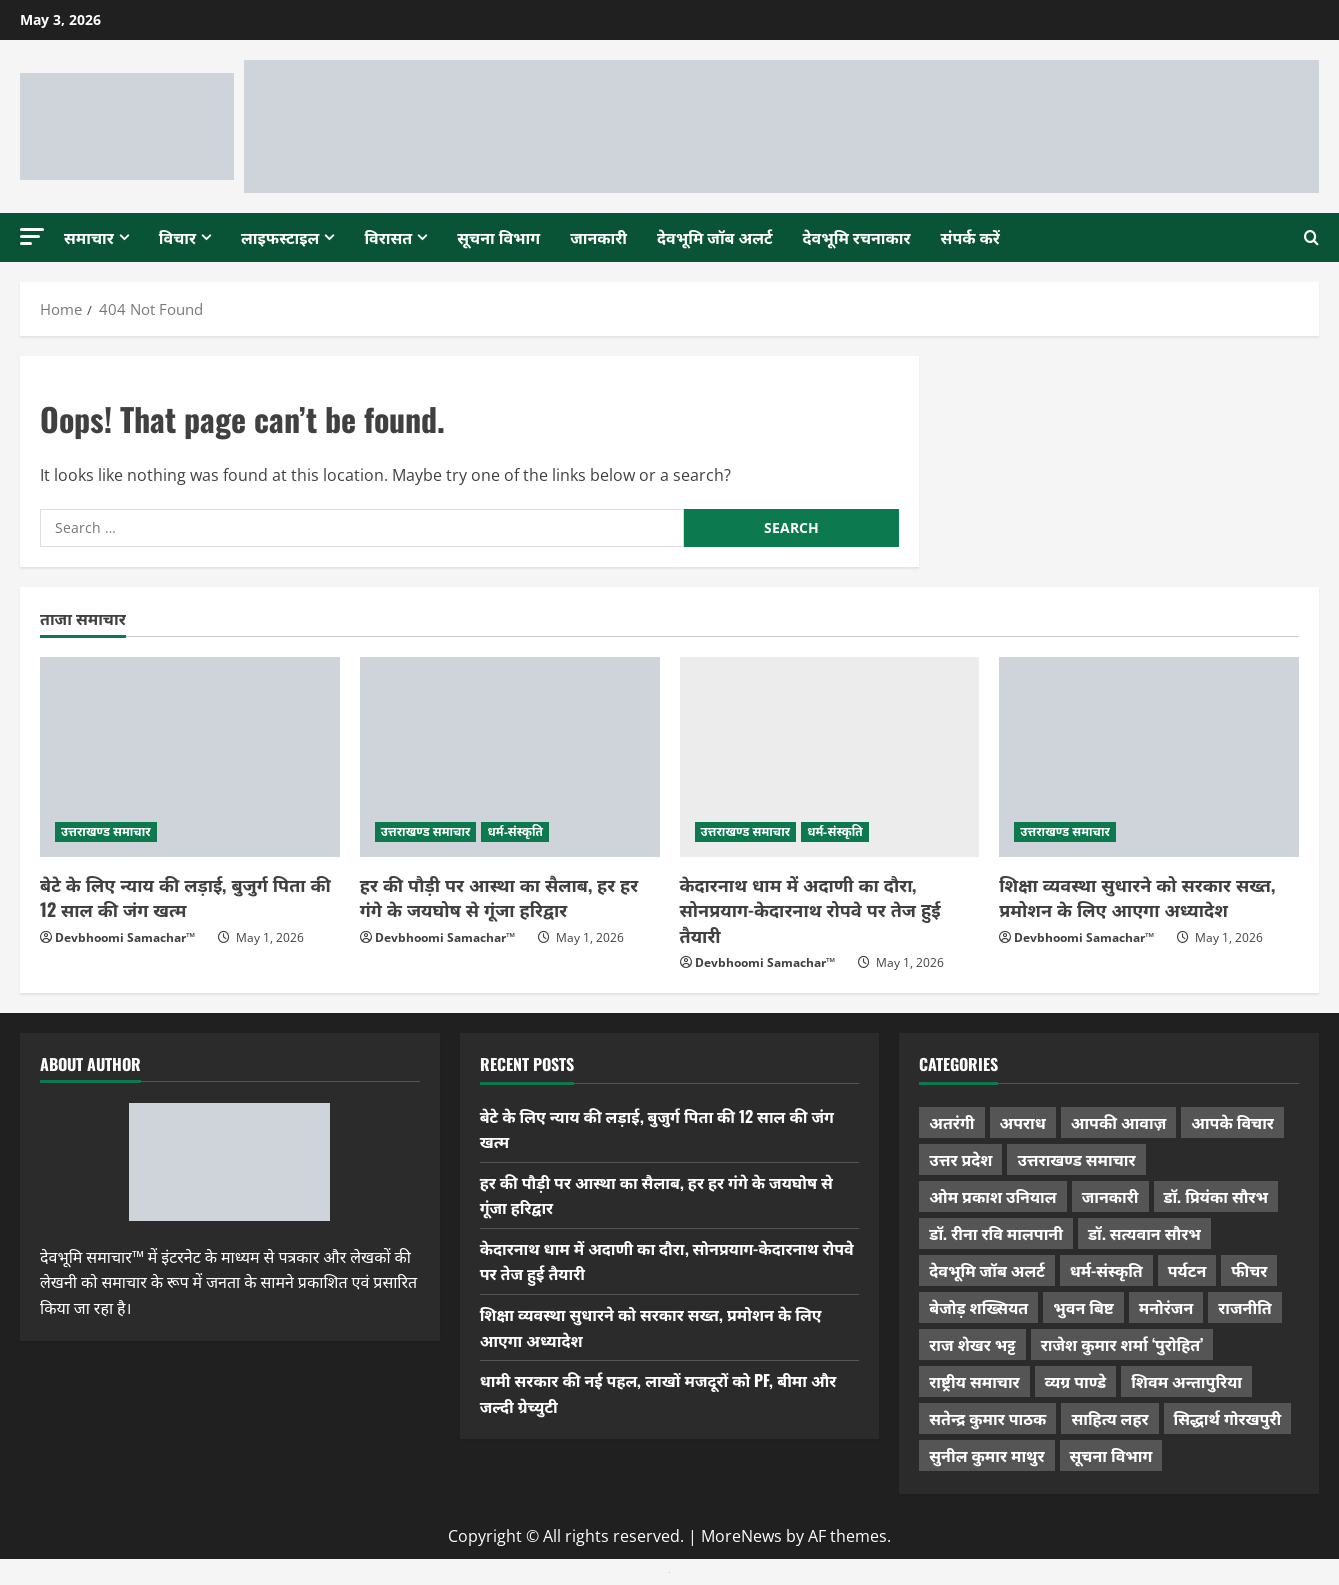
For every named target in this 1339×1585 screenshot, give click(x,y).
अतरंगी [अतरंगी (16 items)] (951, 1122)
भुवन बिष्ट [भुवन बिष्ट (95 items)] (1083, 1307)
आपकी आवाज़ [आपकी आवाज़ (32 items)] (1118, 1122)
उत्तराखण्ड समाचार (106, 831)
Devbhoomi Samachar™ (125, 937)
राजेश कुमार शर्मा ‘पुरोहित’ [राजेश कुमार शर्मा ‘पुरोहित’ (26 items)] (1122, 1344)
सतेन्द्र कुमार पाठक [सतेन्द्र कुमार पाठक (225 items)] (987, 1418)
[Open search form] (1311, 237)
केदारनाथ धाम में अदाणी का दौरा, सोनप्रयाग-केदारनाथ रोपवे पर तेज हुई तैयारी (810, 909)
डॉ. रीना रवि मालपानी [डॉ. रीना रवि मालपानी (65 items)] (996, 1233)
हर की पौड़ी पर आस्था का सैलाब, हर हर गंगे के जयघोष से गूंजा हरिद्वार (499, 896)
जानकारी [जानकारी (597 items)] (1110, 1196)
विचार (177, 237)
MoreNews (741, 1536)
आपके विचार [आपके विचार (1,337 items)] (1232, 1122)
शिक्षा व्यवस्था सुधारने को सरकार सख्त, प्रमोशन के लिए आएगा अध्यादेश (1137, 896)
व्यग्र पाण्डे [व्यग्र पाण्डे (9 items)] (1075, 1381)
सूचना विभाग (498, 237)
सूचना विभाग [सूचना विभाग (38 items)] (1111, 1455)
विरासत (388, 237)
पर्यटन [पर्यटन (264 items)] (1187, 1270)
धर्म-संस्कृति (515, 831)
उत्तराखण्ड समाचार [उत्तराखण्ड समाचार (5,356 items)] (1076, 1159)
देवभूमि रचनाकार (857, 237)
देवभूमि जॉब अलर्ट (715, 237)
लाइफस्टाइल (280, 237)
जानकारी (598, 237)
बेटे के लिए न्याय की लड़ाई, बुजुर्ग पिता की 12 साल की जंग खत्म (185, 896)
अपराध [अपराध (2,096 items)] (1023, 1122)
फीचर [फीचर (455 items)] (1249, 1270)
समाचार (89, 237)
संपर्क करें (970, 237)
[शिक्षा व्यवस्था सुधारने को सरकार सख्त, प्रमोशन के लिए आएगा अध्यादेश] (1149, 757)
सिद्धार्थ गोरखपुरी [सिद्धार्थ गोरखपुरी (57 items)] (1228, 1418)
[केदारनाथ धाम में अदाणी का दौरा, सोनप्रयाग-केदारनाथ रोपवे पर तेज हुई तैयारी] (830, 757)
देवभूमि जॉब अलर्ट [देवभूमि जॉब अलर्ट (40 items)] (987, 1270)
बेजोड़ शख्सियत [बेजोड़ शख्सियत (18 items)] (978, 1307)
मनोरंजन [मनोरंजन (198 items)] (1166, 1307)
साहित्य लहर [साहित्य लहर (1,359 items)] (1109, 1418)
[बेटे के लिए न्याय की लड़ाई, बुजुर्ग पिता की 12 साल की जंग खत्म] (190, 757)
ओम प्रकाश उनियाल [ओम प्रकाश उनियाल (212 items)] (992, 1196)
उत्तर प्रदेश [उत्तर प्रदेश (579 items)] (960, 1159)
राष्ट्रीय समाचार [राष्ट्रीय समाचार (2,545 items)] (974, 1381)
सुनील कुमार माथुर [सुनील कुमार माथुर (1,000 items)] (986, 1455)
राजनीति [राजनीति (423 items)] (1245, 1307)
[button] (32, 236)
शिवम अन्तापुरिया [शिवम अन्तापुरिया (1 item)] (1186, 1381)
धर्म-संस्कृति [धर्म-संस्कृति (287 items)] (1106, 1270)
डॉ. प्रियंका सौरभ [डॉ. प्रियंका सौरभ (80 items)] (1216, 1196)
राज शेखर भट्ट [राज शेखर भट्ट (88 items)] (972, 1344)
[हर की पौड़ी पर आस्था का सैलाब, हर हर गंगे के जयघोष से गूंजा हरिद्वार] (510, 757)
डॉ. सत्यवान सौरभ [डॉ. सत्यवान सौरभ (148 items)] (1144, 1233)
